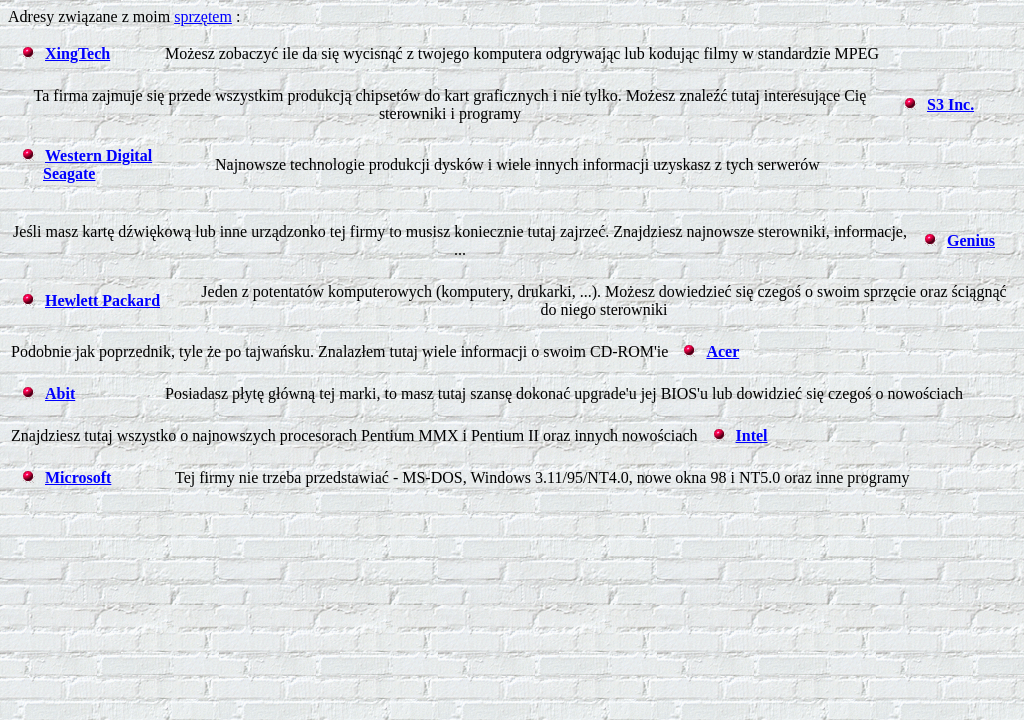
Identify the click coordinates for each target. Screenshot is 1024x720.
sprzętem (203, 16)
